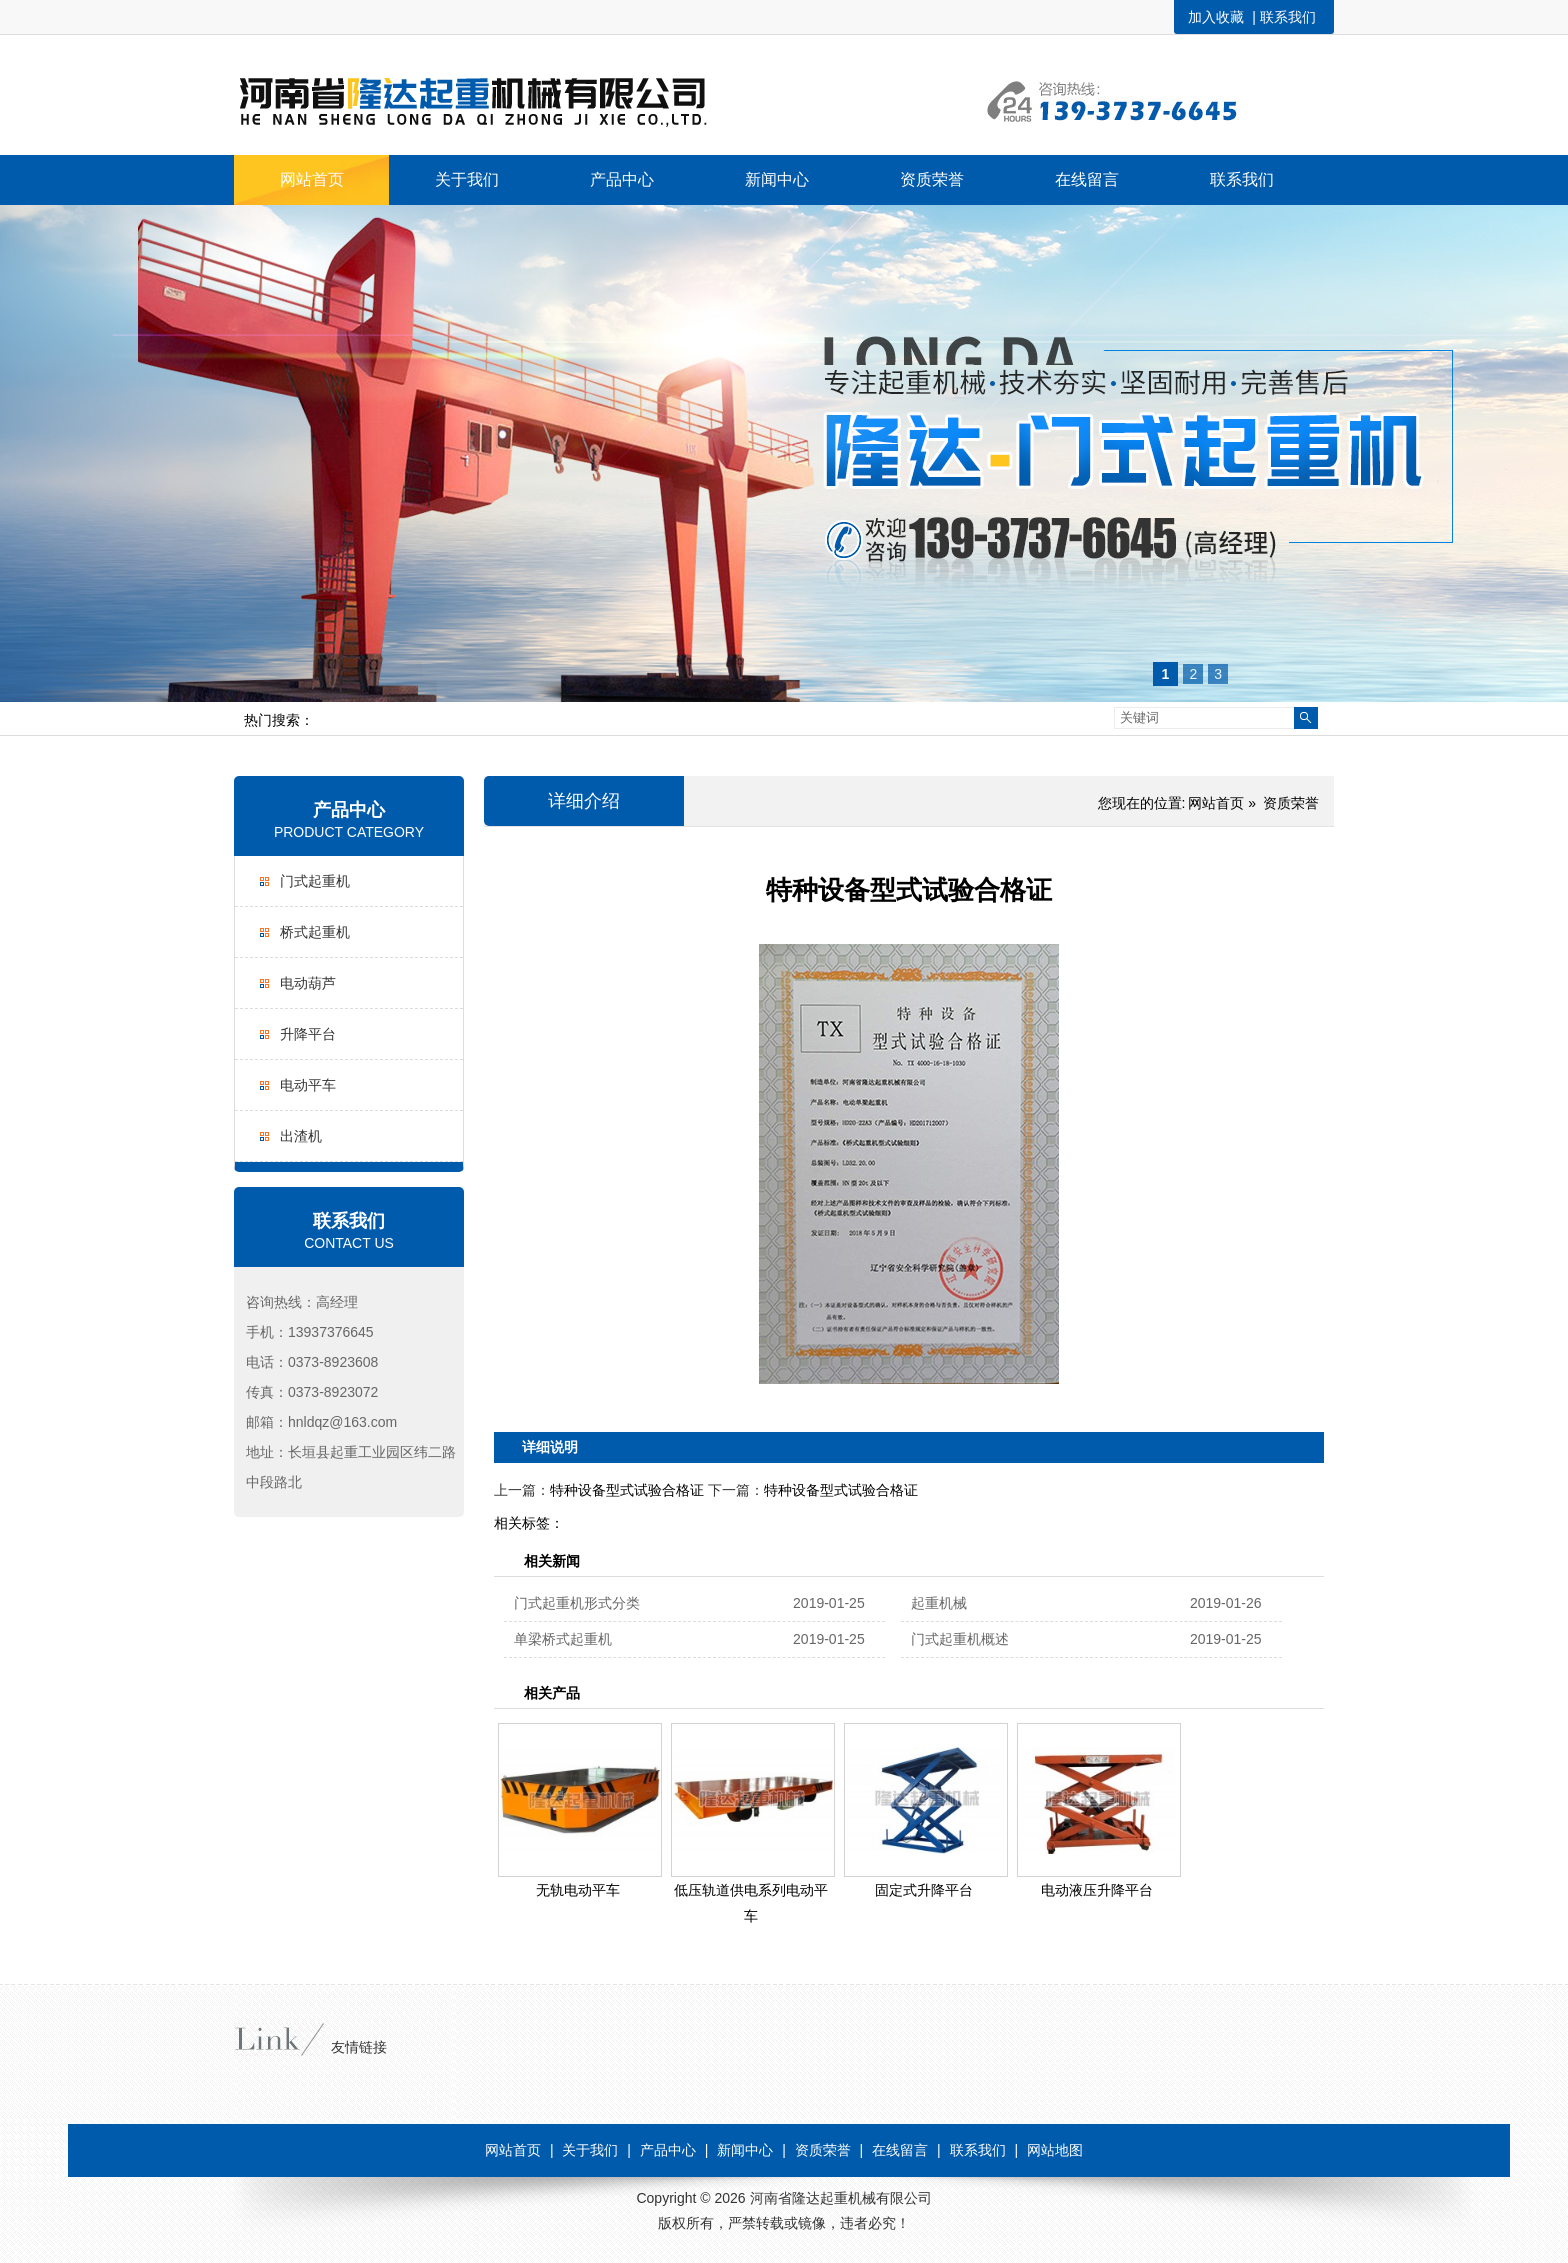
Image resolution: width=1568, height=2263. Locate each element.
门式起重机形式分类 (577, 1603)
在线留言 (900, 2150)
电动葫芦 (308, 983)
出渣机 (301, 1136)
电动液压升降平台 (1097, 1890)
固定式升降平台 (924, 1890)
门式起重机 (315, 881)
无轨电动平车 (578, 1890)
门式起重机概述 (960, 1639)
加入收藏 (1216, 17)
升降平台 (308, 1034)
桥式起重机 (315, 932)
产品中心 (349, 810)
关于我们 (590, 2150)
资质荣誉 (1291, 803)
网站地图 (1055, 2150)
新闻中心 (745, 2150)
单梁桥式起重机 (563, 1639)
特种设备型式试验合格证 (627, 1490)
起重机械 (939, 1603)
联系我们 (1288, 17)
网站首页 (1216, 803)
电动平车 (308, 1085)
